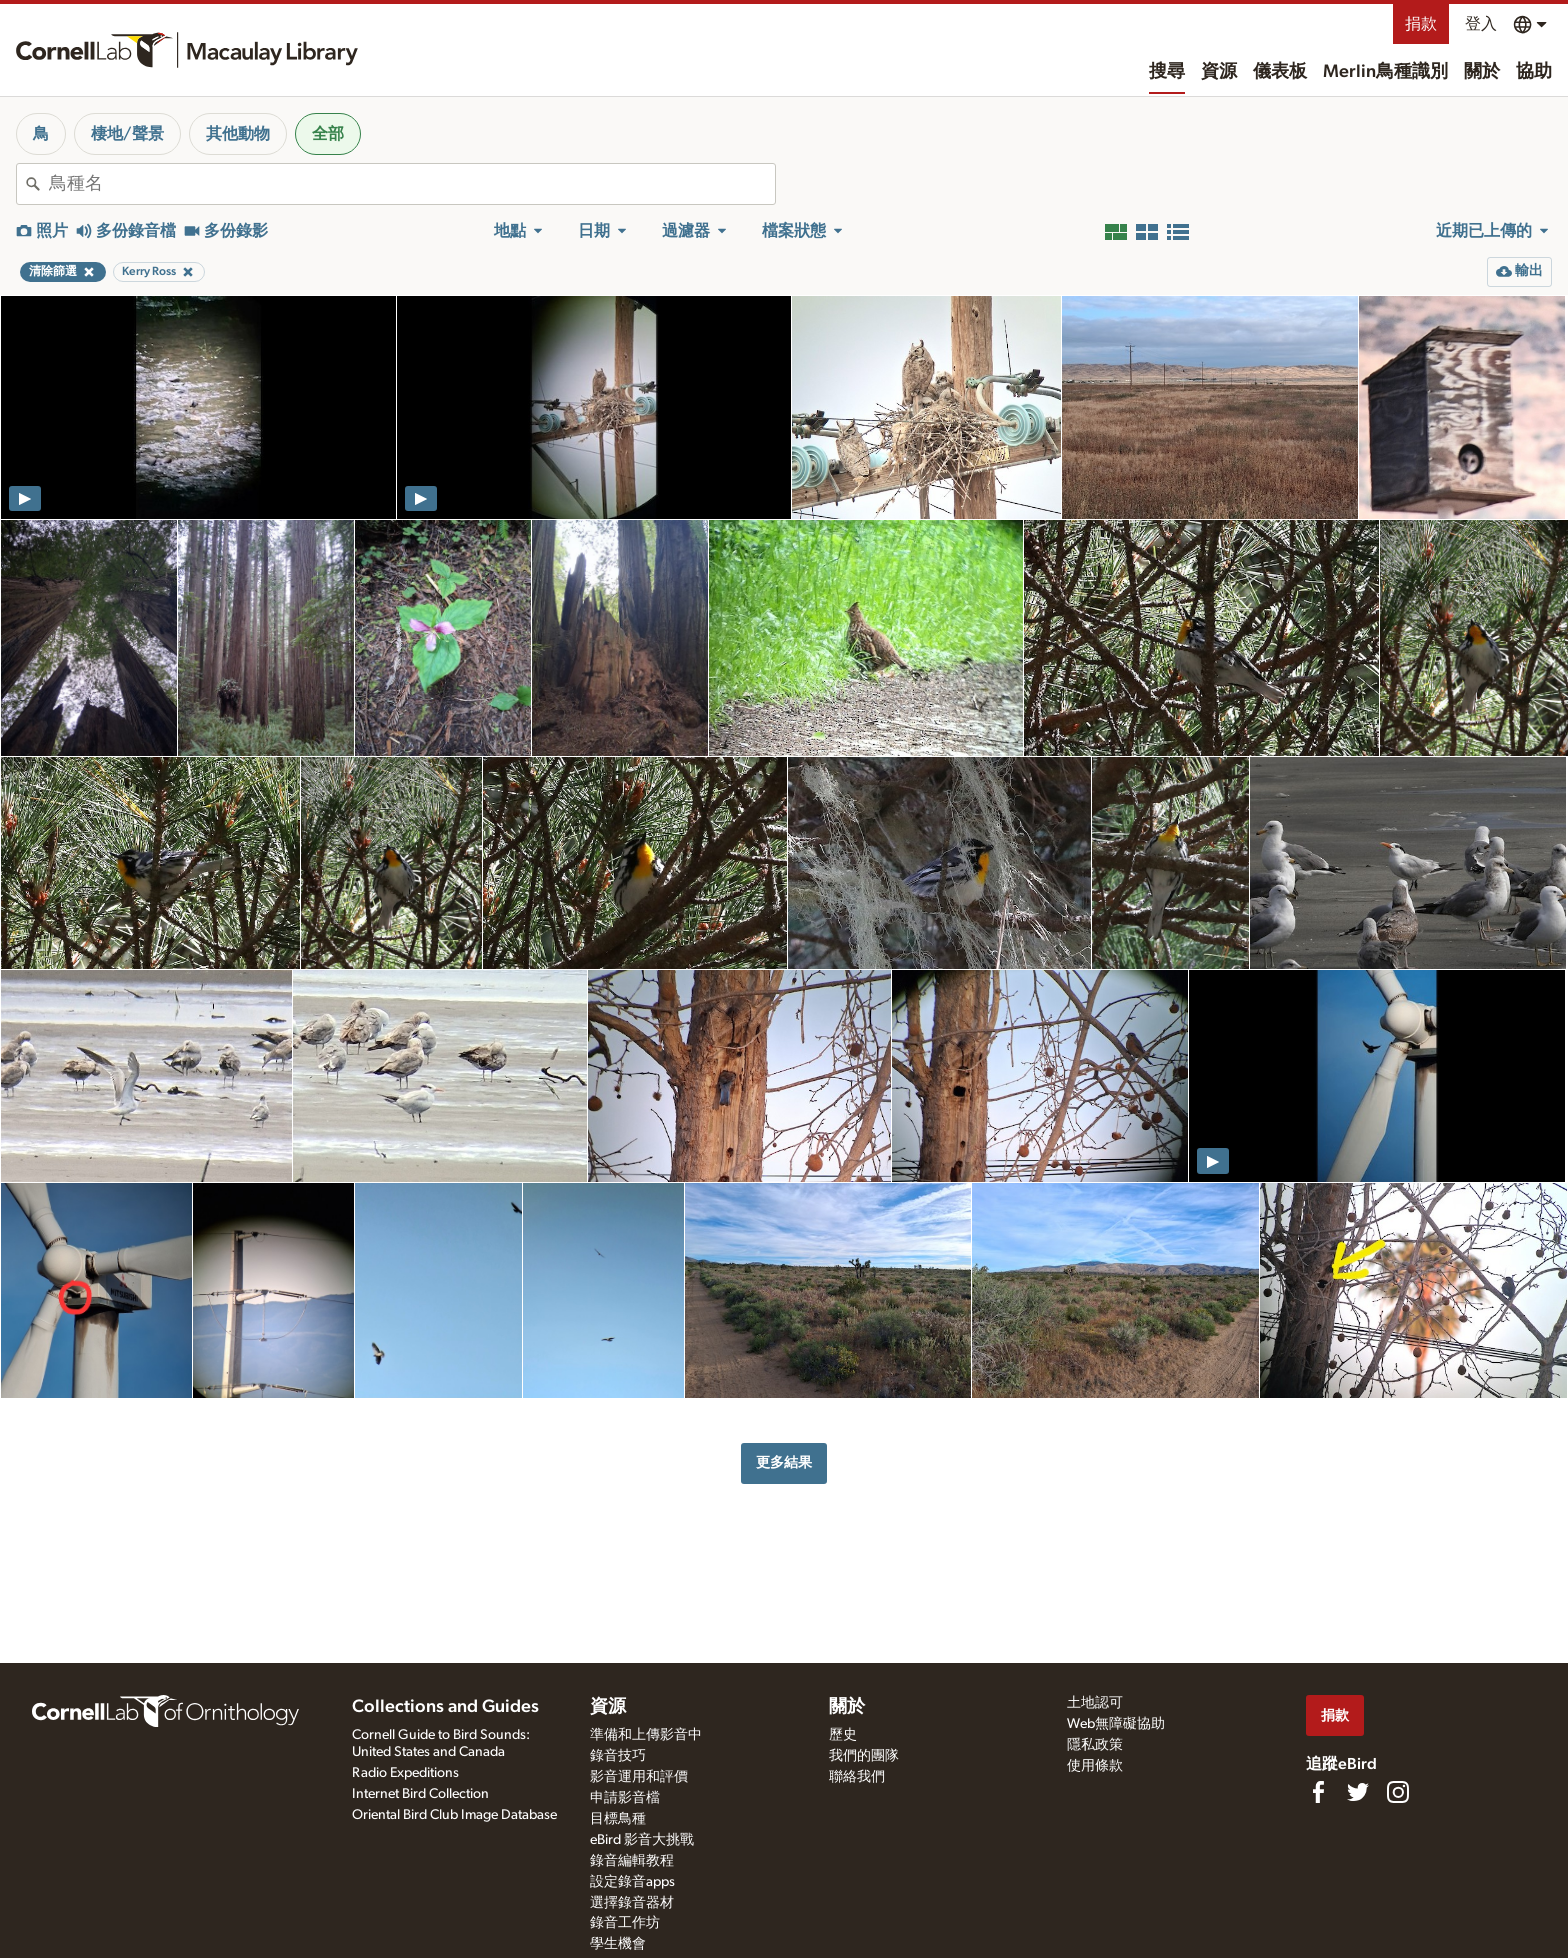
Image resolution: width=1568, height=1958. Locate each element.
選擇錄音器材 (632, 1903)
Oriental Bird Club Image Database (454, 1815)
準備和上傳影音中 (646, 1735)
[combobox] (412, 184)
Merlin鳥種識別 (1385, 72)
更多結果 (784, 1462)
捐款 (1421, 24)
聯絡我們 (857, 1777)
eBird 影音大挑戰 (642, 1840)
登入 (1481, 24)
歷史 (843, 1735)
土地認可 (1095, 1703)
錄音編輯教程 (632, 1861)
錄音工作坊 (625, 1923)
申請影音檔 (625, 1798)
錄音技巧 (618, 1756)
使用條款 (1095, 1766)
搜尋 (1167, 72)
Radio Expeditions (405, 1773)
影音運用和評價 (639, 1777)
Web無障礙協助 (1116, 1724)
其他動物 (238, 134)
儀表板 (1280, 72)
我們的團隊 (864, 1756)
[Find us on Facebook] (1318, 1792)
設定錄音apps (632, 1882)
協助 (1534, 72)
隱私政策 (1095, 1745)
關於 (1482, 72)
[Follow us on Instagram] (1398, 1792)
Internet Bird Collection (420, 1794)
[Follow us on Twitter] (1358, 1792)
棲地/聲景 (127, 134)
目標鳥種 (618, 1819)
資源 (1219, 72)
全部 (328, 134)
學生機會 (618, 1944)
